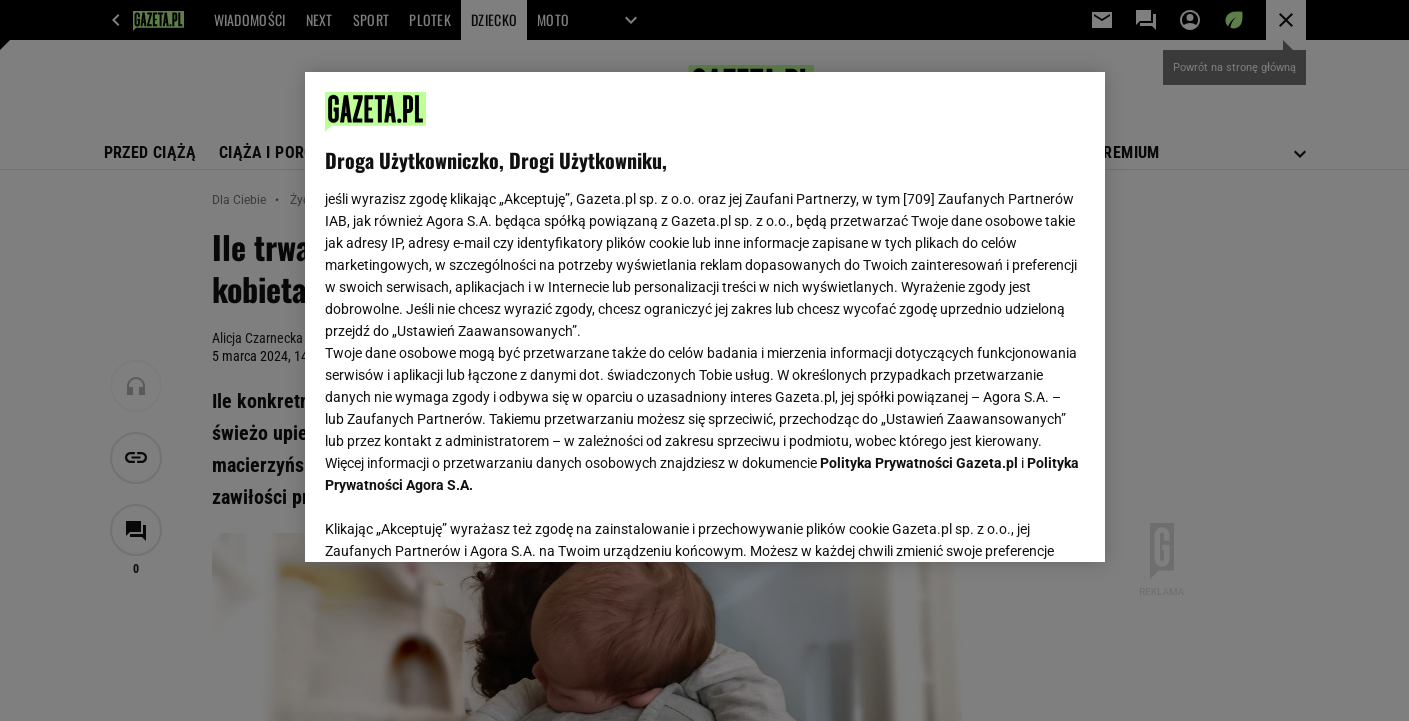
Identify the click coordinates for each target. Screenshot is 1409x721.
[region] (705, 317)
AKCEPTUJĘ (1016, 523)
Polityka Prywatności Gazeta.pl (919, 463)
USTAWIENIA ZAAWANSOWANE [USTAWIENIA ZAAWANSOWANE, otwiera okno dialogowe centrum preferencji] (455, 522)
